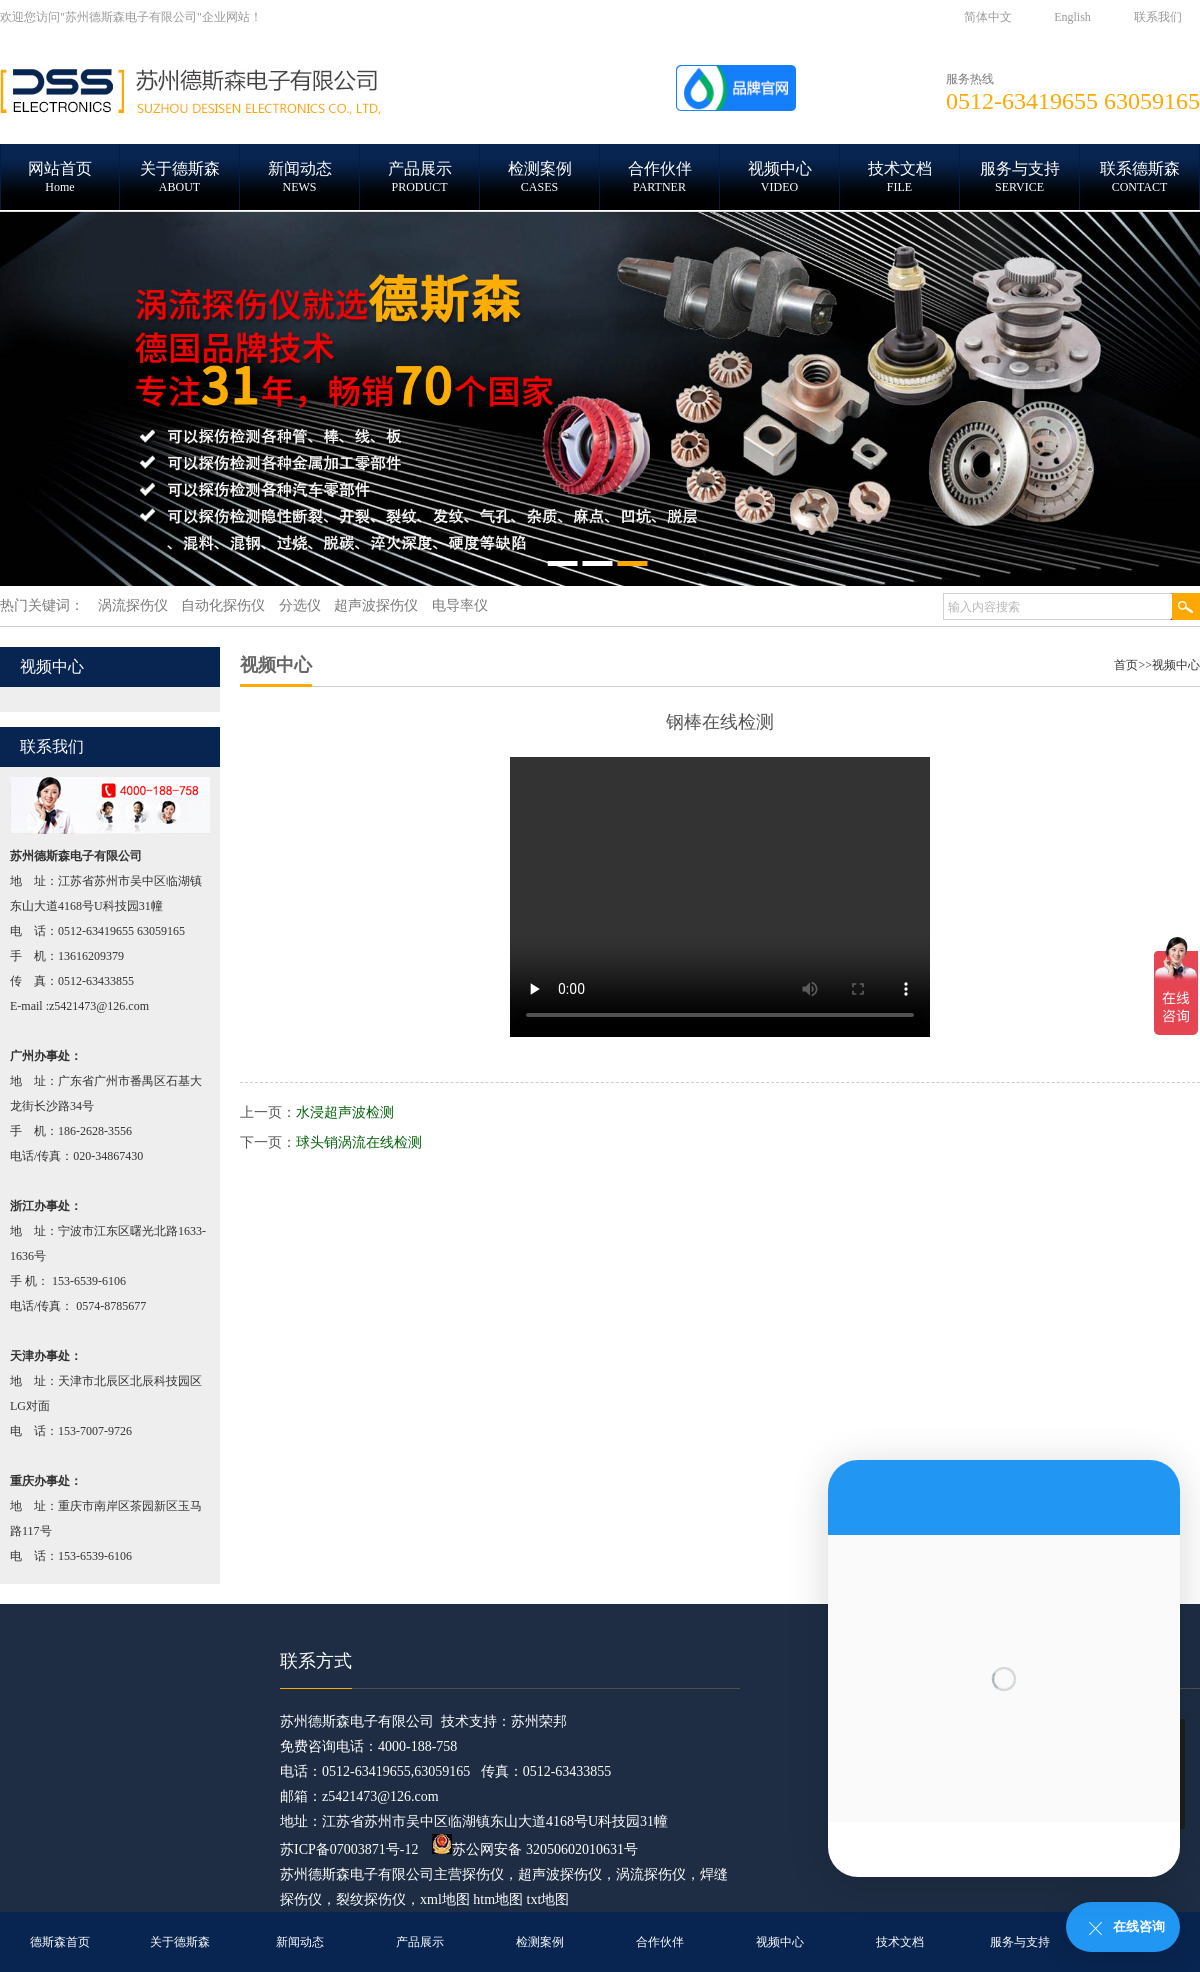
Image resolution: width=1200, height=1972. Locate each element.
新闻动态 (300, 1942)
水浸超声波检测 (345, 1112)
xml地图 (445, 1899)
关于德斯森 (180, 1942)
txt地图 (548, 1899)
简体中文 (988, 17)
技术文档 (900, 1942)
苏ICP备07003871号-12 (349, 1849)
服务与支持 (1020, 1942)
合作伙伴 (660, 1942)
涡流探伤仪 (651, 1874)
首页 (1126, 665)
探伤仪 (483, 1874)
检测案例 (540, 1942)
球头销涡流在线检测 (359, 1142)
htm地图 (498, 1899)
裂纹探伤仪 (371, 1899)
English (1072, 17)
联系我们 (1158, 17)
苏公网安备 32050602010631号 (535, 1849)
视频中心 (1176, 665)
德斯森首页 (60, 1942)
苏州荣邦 (539, 1721)
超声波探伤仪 (560, 1874)
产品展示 (420, 1942)
